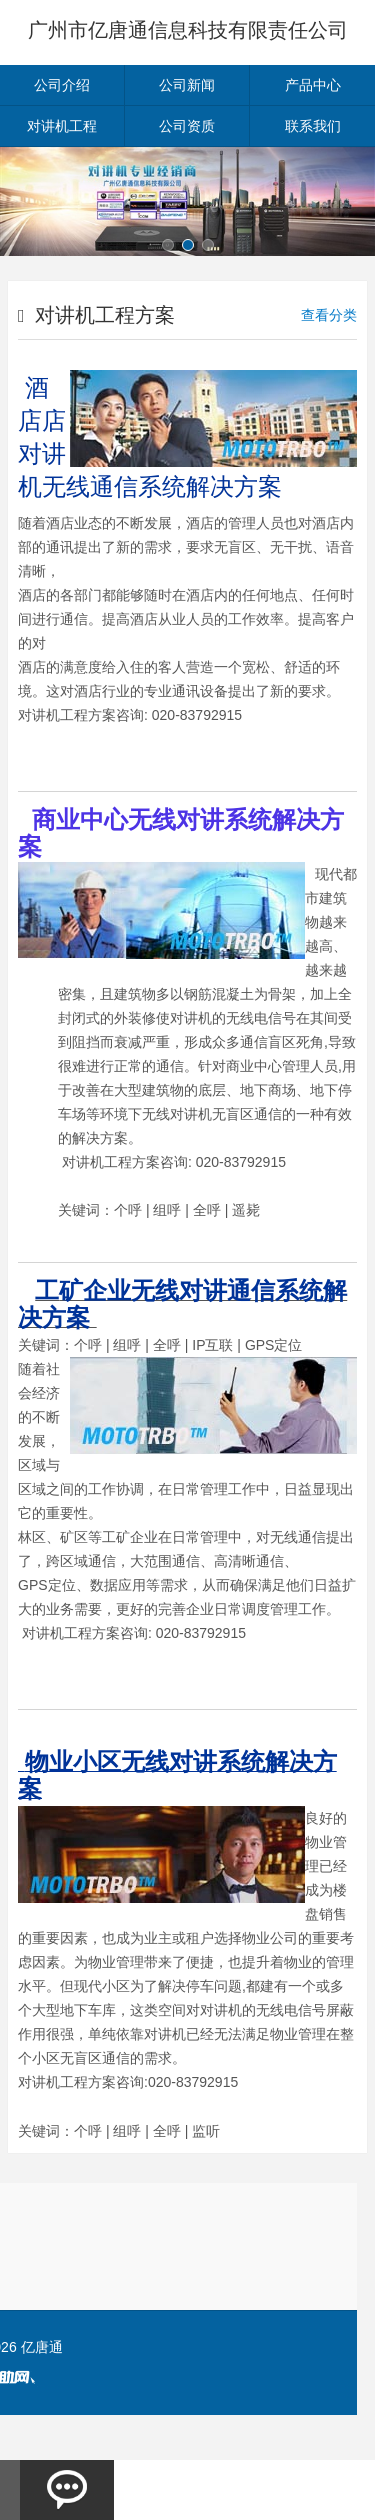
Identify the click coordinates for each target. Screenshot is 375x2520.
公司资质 (187, 126)
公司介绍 (62, 85)
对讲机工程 (62, 126)
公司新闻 (187, 85)
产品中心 (313, 85)
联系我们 (313, 126)
